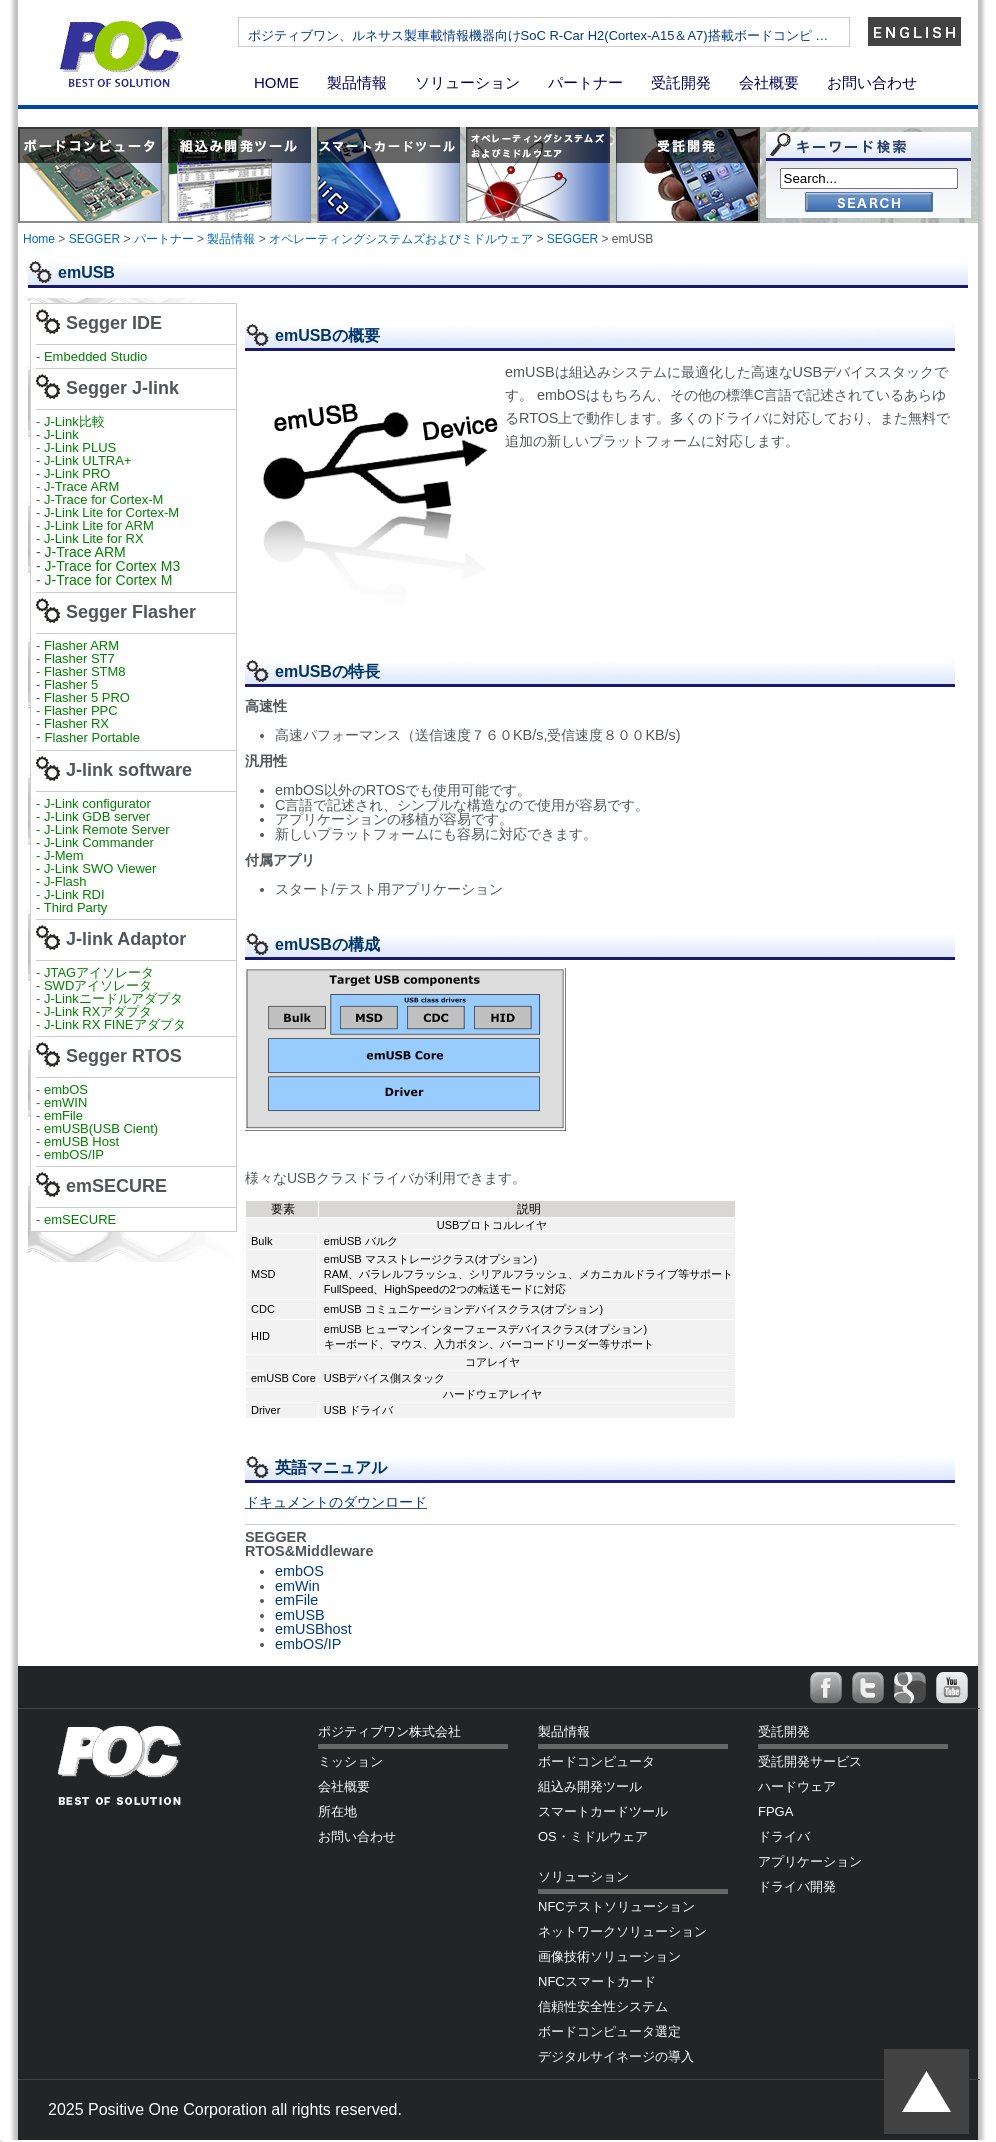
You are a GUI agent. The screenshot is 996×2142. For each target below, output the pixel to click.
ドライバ (784, 1836)
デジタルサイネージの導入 (616, 2056)
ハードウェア (797, 1786)
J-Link (63, 434)
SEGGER (94, 239)
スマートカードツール (603, 1811)
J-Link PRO (77, 473)
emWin (297, 1586)
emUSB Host (79, 1141)
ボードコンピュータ (596, 1761)
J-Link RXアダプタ (98, 1011)
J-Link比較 (74, 421)
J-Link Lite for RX (94, 538)
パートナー (585, 82)
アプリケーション (810, 1861)
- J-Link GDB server (93, 816)
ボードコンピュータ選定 (609, 2031)
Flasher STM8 (86, 671)
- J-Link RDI (70, 894)
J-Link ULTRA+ (85, 460)
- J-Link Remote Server (103, 829)
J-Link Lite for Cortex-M (111, 512)
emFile (63, 1115)
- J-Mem (60, 855)
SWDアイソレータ (98, 985)
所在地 (337, 1811)
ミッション (350, 1761)
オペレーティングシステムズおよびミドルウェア (401, 239)
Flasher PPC (81, 710)
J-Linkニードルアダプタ (113, 998)
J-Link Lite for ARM (99, 525)
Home (39, 239)
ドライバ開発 (797, 1886)
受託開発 (681, 82)
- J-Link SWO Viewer (96, 868)
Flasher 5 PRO (87, 697)
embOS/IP (74, 1154)
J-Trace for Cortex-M (103, 499)
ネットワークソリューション (622, 1931)
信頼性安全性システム (603, 2006)
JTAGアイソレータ (99, 972)
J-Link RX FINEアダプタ (115, 1024)
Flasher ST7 (81, 658)
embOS (66, 1089)
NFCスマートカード (597, 1981)
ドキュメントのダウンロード (336, 1502)
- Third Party (71, 907)
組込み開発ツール (590, 1786)
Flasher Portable (92, 737)
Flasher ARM (81, 645)
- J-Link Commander (95, 842)
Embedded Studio (95, 356)
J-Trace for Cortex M (109, 580)
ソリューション (467, 82)
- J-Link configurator (93, 803)
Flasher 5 (71, 684)
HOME (276, 82)
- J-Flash (61, 881)
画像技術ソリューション (609, 1956)
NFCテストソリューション (616, 1906)
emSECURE (80, 1219)
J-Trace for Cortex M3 (113, 566)
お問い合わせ (872, 82)
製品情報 (357, 82)
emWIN (65, 1102)
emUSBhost (313, 1629)
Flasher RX (76, 723)
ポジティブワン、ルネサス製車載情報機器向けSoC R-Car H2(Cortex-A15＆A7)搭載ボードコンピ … (602, 35)
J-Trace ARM (81, 486)
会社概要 (769, 82)
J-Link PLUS (80, 447)
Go (869, 203)
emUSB (300, 1615)
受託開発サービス (810, 1761)
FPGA (775, 1811)
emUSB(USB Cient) (101, 1128)
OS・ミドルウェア (593, 1836)
